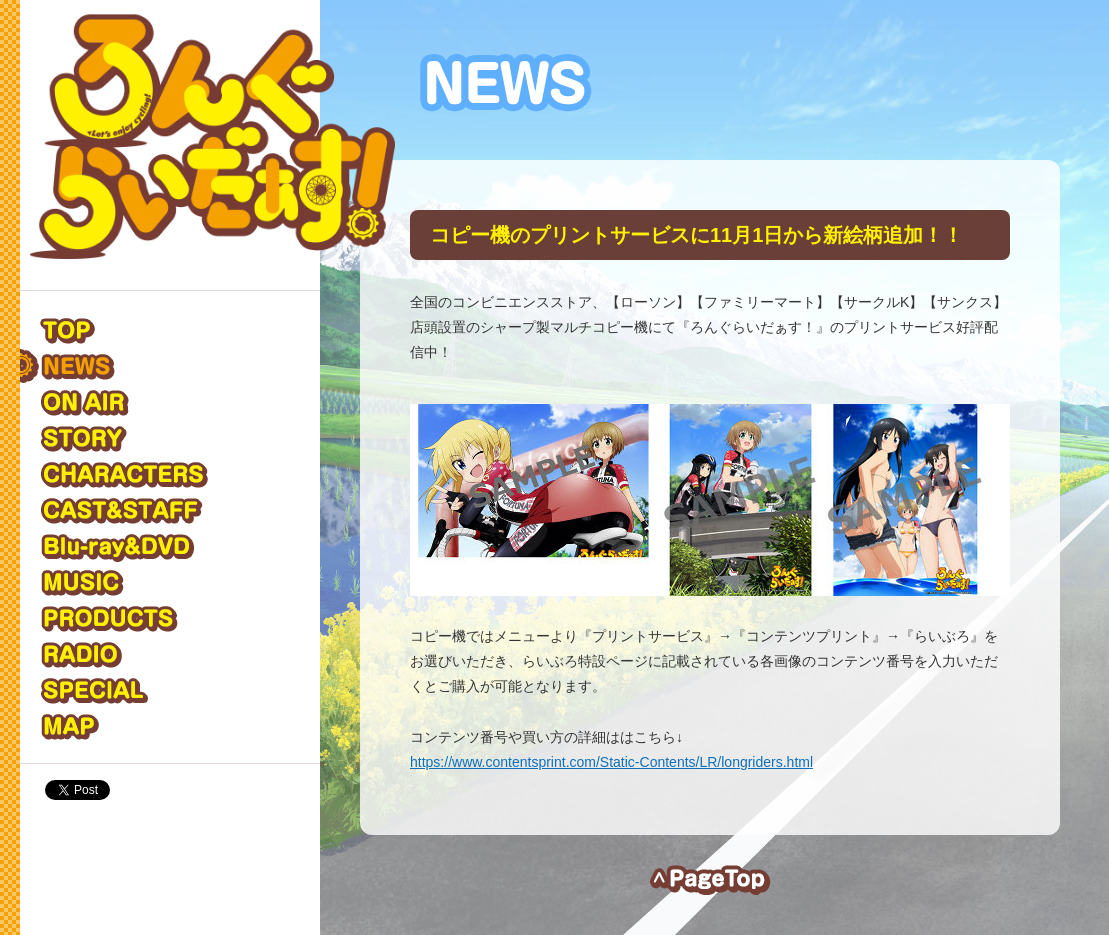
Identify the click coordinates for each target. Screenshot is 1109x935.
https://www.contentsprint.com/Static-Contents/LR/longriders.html (611, 762)
